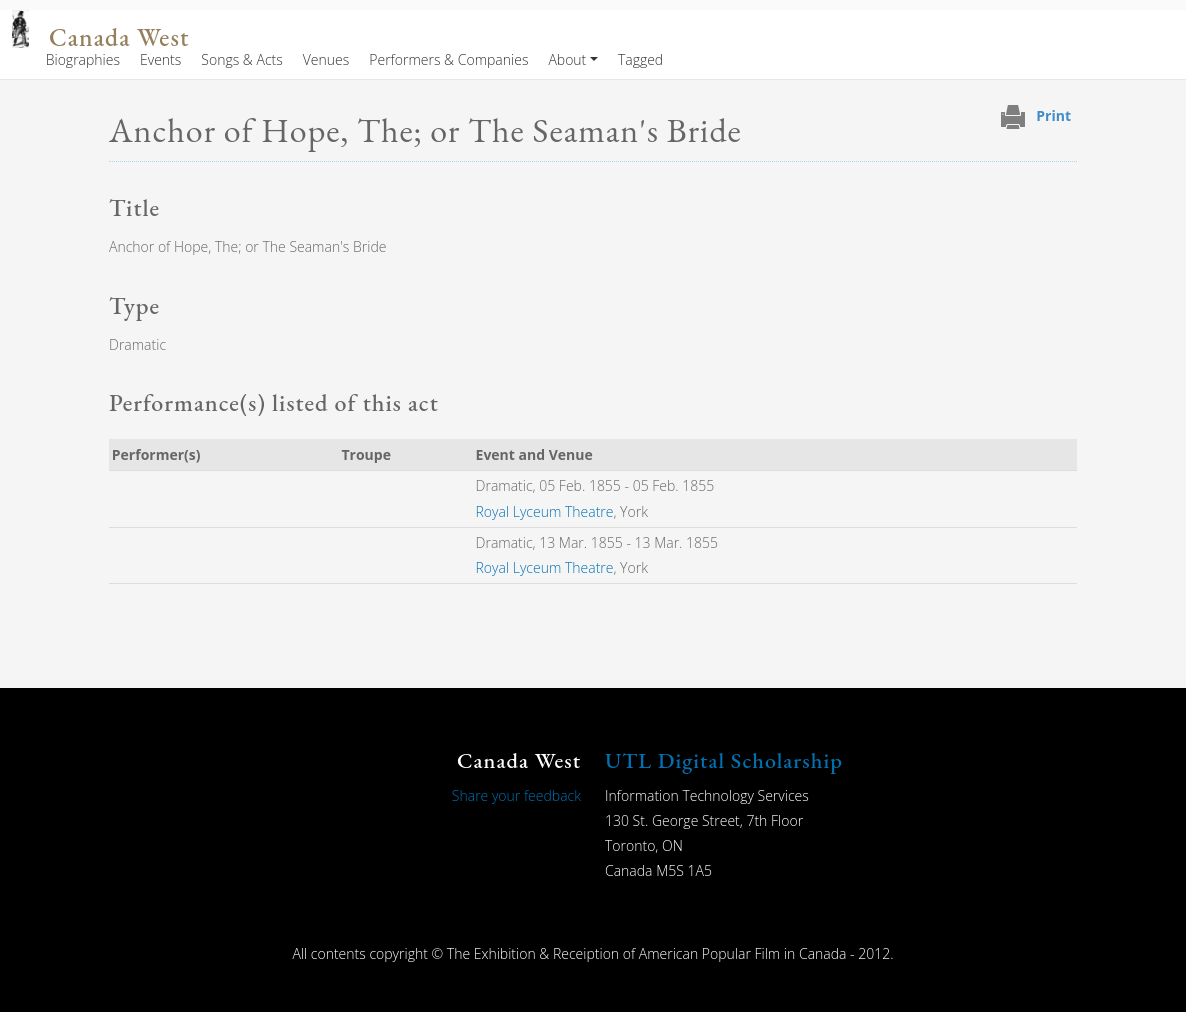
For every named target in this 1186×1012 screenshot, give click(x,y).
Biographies (83, 59)
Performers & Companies (448, 59)
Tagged (640, 59)
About (567, 59)
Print (1053, 115)
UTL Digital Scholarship (724, 760)
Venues (326, 59)
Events (160, 59)
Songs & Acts (241, 59)
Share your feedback (516, 795)
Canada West (119, 37)
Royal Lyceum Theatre (545, 511)
